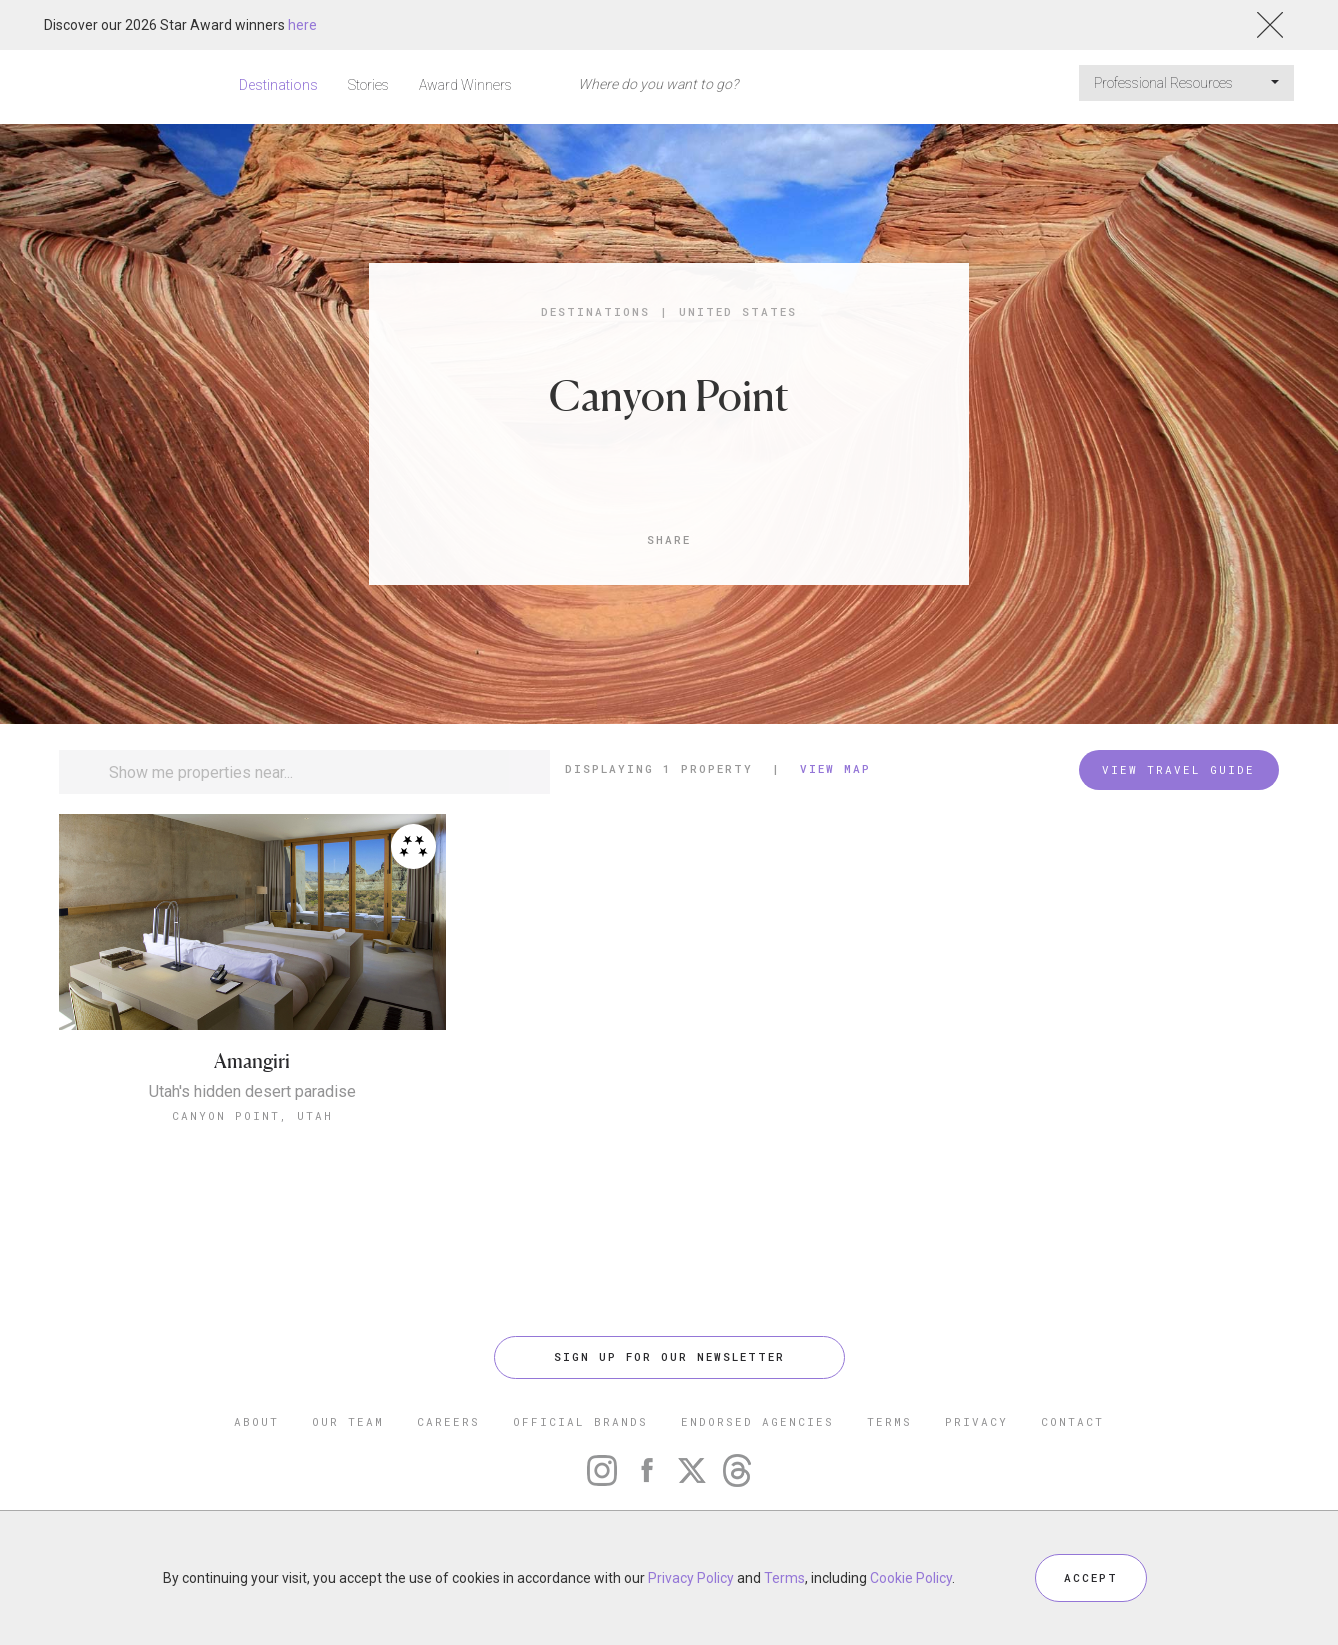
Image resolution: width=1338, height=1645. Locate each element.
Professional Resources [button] (1186, 83)
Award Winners (465, 85)
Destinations (278, 85)
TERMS (889, 1421)
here (302, 25)
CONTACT (1072, 1421)
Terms (784, 1578)
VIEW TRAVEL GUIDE (1178, 769)
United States (738, 311)
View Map (835, 768)
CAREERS (448, 1421)
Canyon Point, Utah (252, 1115)
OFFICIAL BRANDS (580, 1421)
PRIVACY (976, 1421)
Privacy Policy (691, 1578)
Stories (368, 85)
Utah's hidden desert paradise (252, 1092)
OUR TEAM (348, 1421)
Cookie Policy (911, 1578)
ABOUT (256, 1421)
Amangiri (252, 1061)
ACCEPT (1091, 1577)
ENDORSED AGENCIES (757, 1421)
